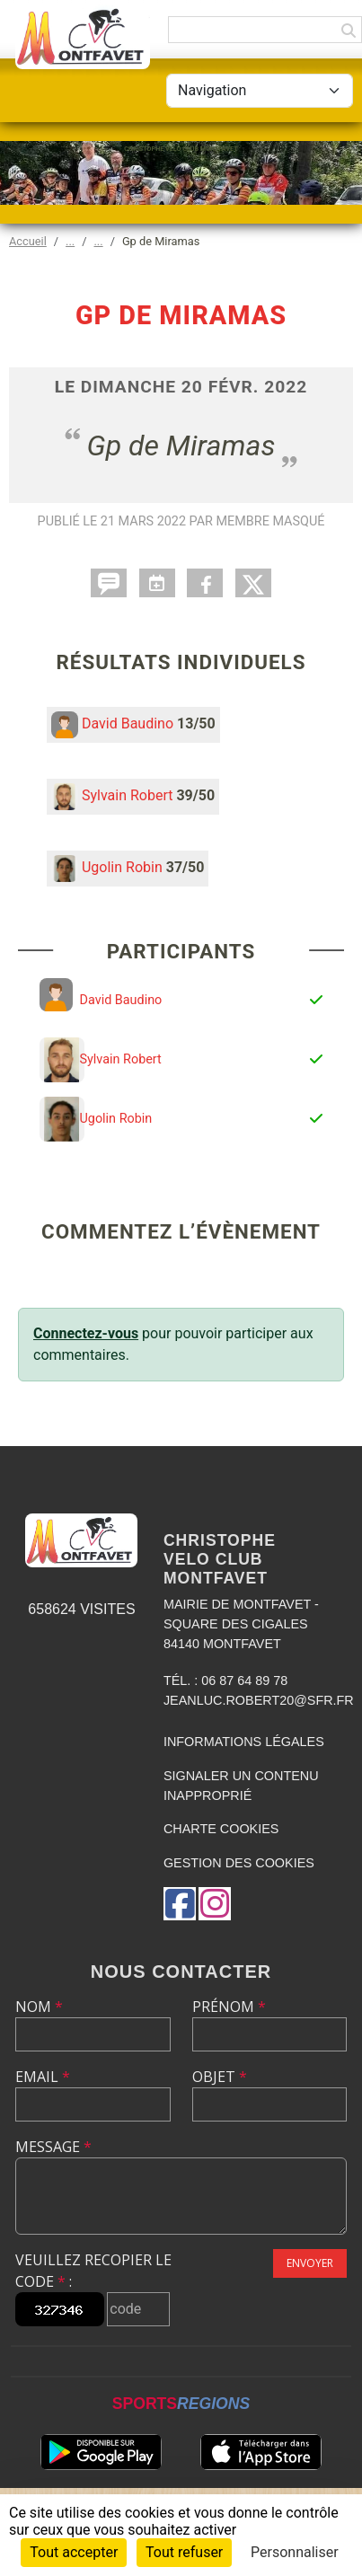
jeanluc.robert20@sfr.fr (258, 1700)
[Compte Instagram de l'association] (215, 1903)
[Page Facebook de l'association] (179, 1903)
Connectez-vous (85, 1333)
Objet (219, 2076)
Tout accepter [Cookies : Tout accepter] (74, 2552)
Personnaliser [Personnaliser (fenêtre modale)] (295, 2552)
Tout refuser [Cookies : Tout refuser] (184, 2552)
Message (53, 2147)
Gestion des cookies (238, 1863)
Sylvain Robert (127, 795)
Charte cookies (220, 1829)
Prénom (229, 2006)
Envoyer (310, 2263)
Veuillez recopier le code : (93, 2270)
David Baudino (127, 723)
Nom (39, 2006)
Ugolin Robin (122, 867)
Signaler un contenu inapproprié (241, 1786)
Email (42, 2076)
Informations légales (243, 1741)
